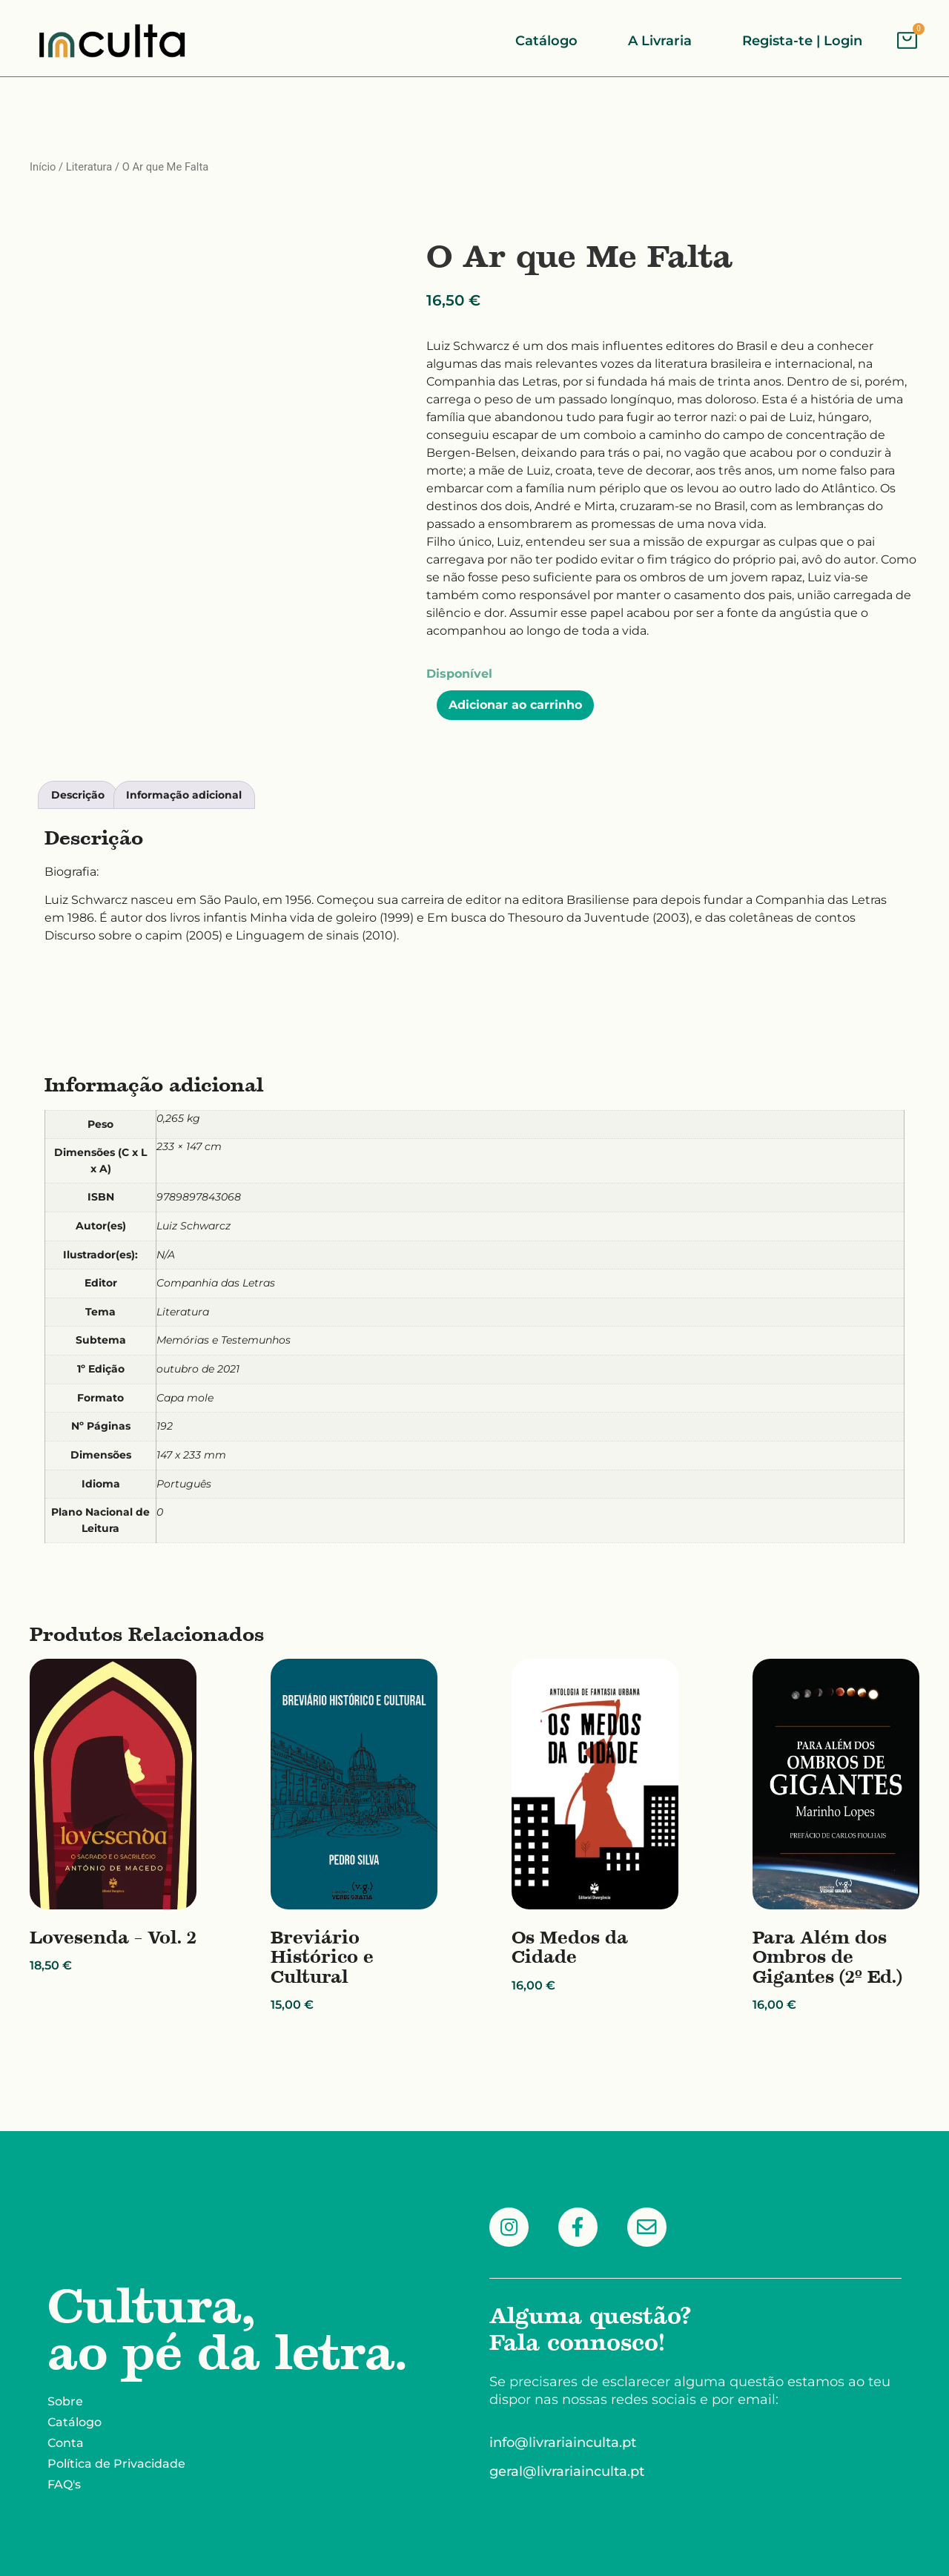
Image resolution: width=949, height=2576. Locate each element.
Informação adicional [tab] (184, 795)
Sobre (65, 2401)
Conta (65, 2443)
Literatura (89, 167)
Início (43, 167)
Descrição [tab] (78, 795)
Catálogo (74, 2422)
